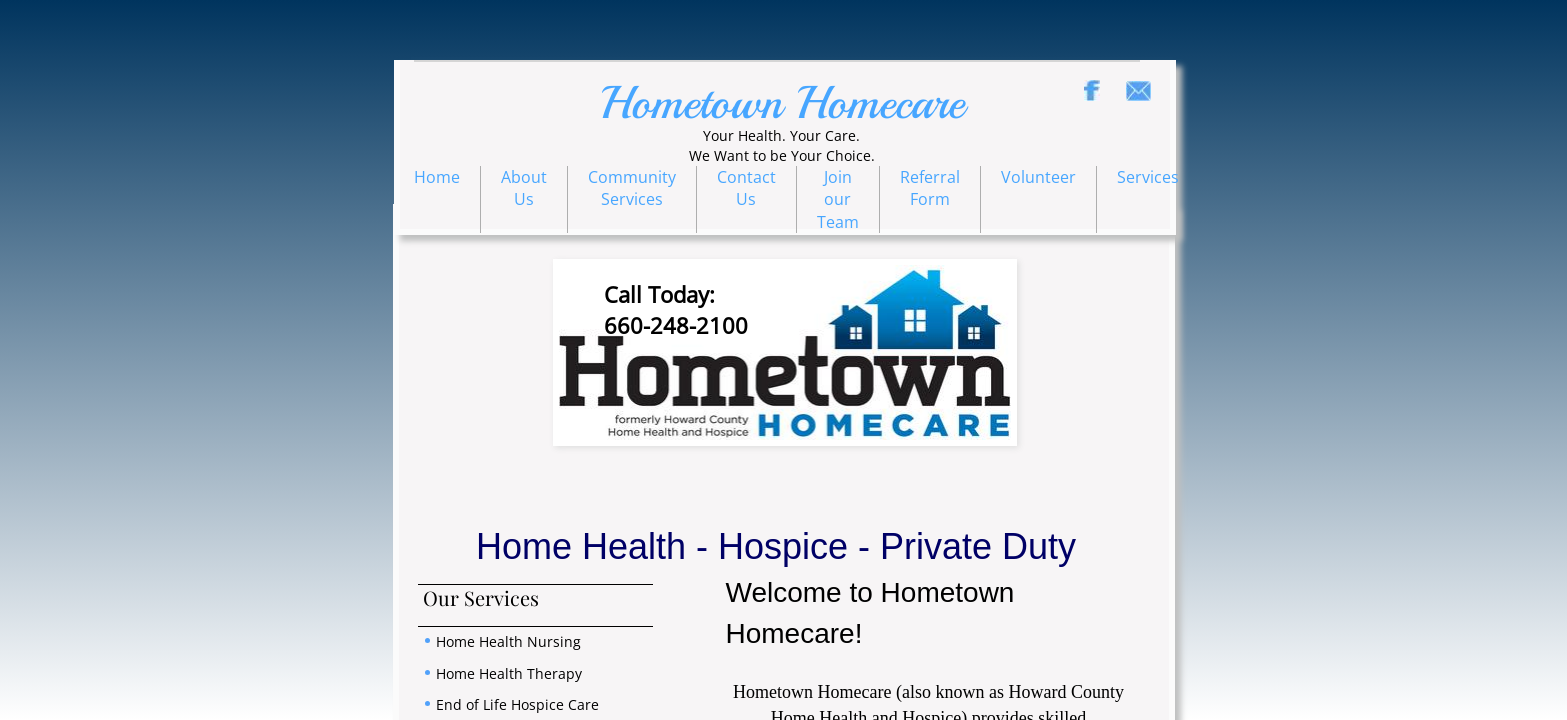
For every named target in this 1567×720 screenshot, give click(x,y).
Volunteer (1038, 177)
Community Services (632, 188)
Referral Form (930, 188)
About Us (524, 188)
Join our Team (838, 199)
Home (437, 177)
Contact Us (746, 188)
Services (1148, 177)
